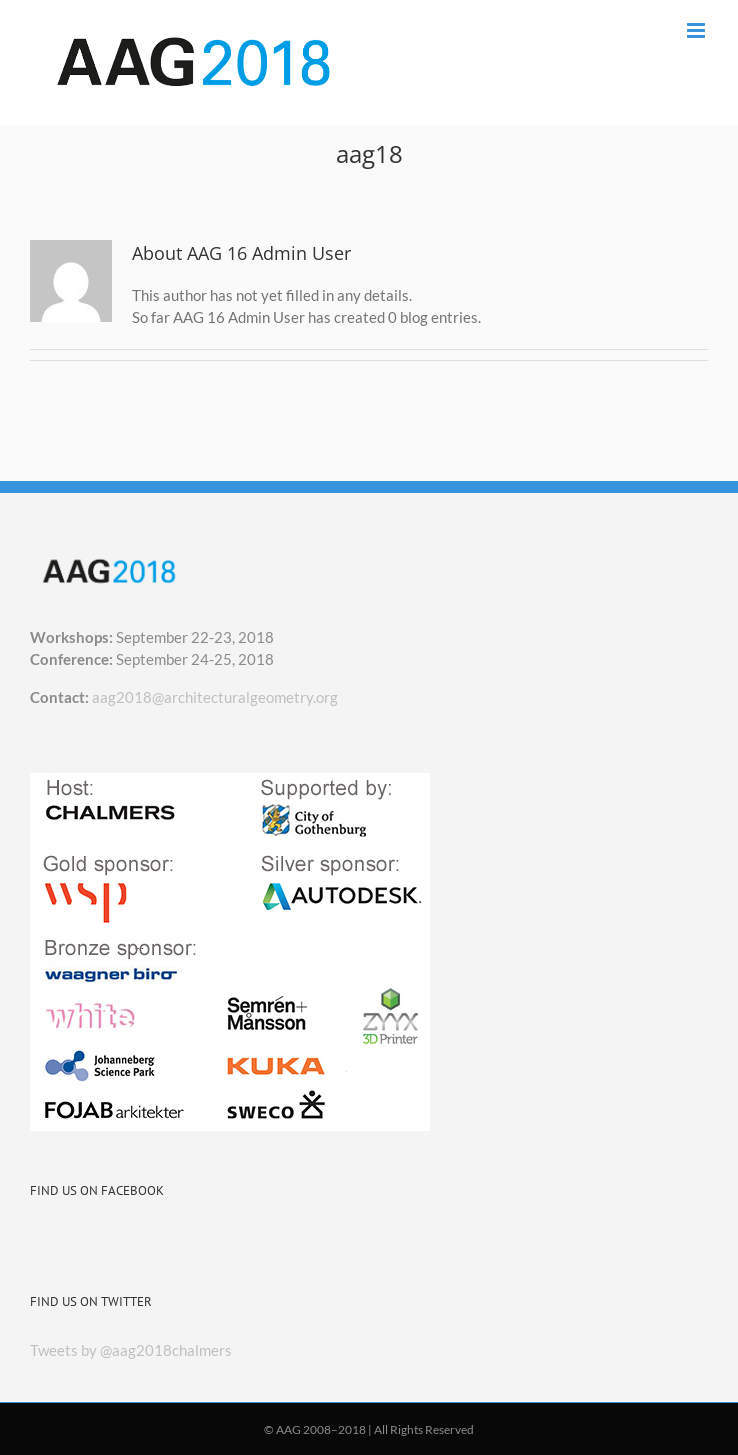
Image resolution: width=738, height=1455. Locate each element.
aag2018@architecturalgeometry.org (215, 697)
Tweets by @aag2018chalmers (131, 1350)
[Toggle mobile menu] (697, 30)
